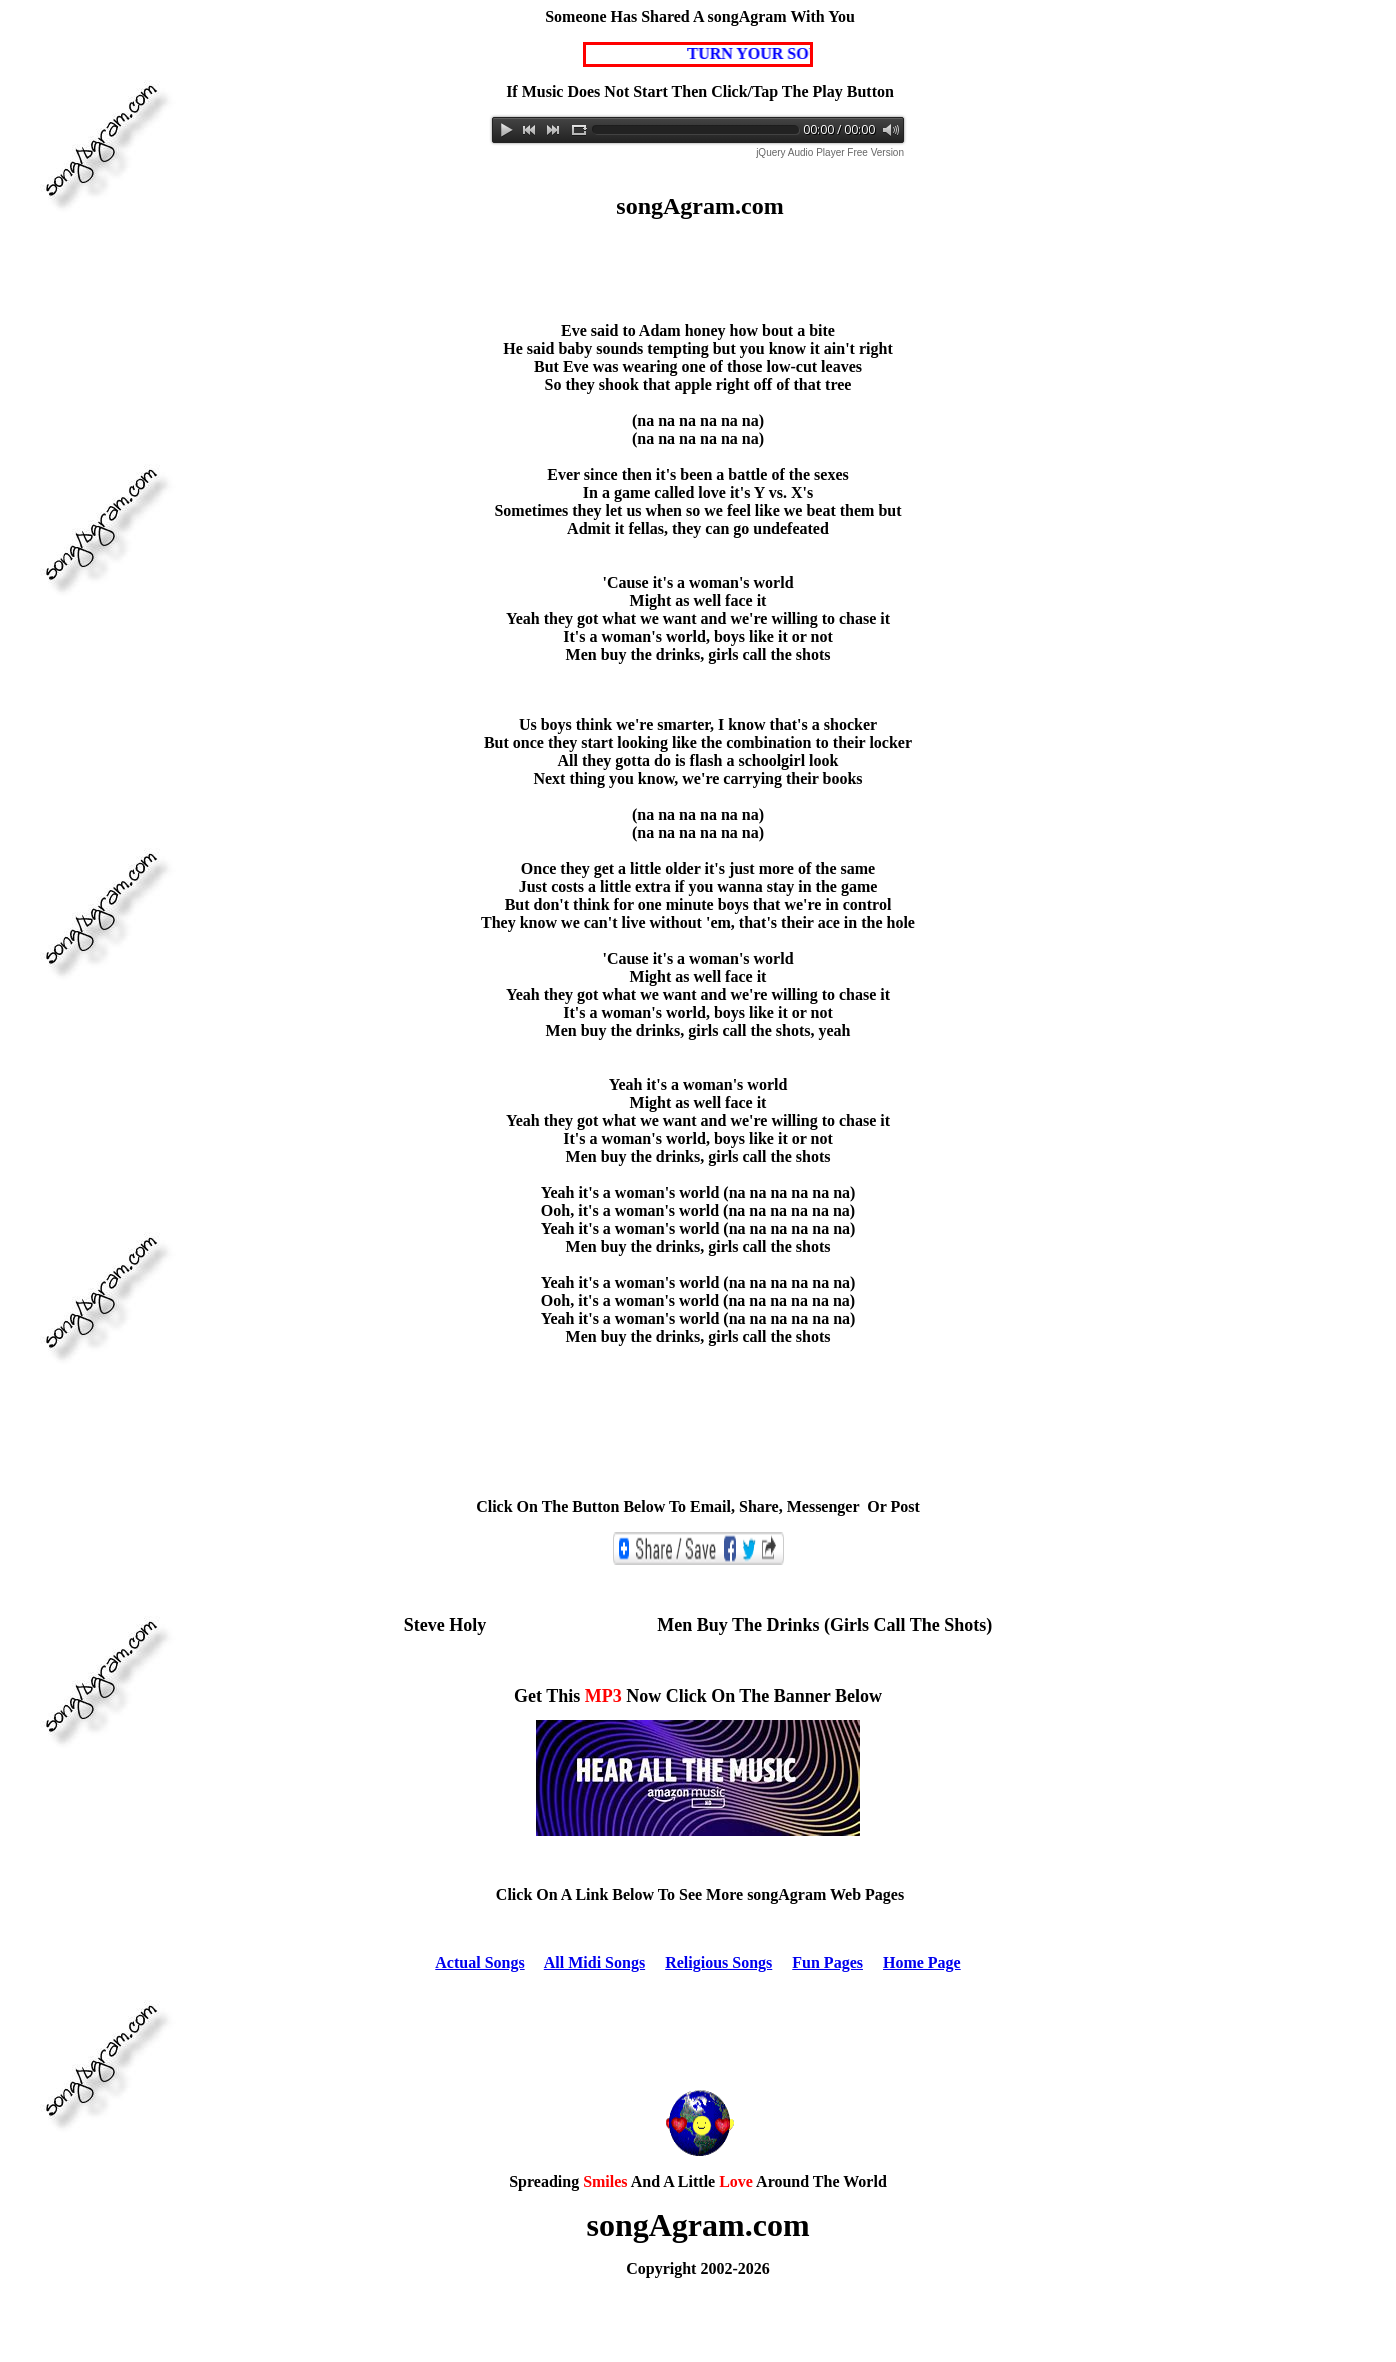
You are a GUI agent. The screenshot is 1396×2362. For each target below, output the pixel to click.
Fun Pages (827, 1962)
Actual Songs (479, 1962)
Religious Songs (718, 1962)
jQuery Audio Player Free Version (830, 152)
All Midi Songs (594, 1962)
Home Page (922, 1962)
